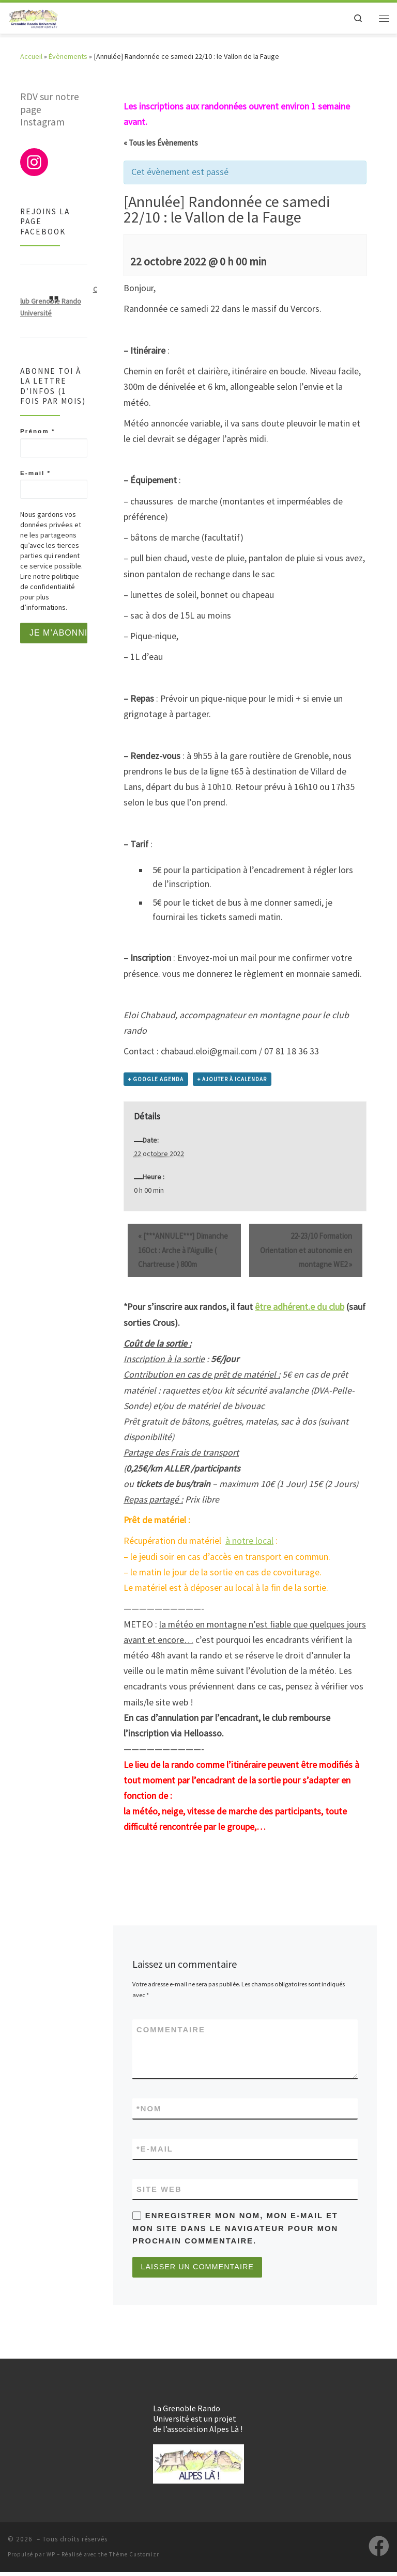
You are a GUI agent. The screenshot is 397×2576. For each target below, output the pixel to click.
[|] (37, 17)
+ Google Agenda (156, 1079)
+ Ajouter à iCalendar (232, 1079)
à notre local (249, 1540)
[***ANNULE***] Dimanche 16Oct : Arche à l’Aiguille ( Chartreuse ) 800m (183, 1250)
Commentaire (170, 2030)
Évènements (68, 56)
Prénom (37, 431)
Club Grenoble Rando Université (58, 301)
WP (51, 2558)
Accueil (31, 56)
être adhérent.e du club (299, 1307)
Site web (159, 2191)
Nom (148, 2109)
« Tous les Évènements (161, 143)
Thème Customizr (134, 2558)
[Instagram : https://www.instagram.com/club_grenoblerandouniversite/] (34, 162)
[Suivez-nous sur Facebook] (379, 2550)
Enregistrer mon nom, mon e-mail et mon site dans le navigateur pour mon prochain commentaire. (235, 2231)
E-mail (154, 2150)
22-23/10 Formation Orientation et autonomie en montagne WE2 (306, 1250)
